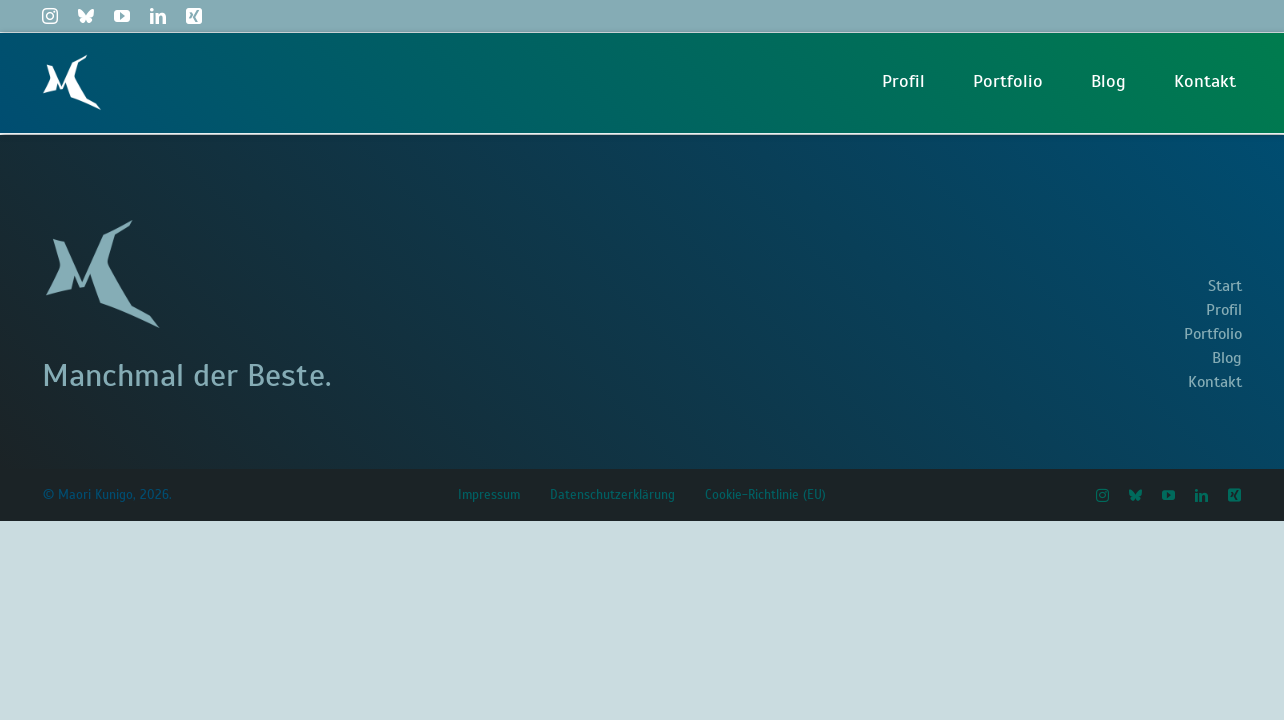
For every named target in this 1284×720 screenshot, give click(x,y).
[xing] (194, 16)
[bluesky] (86, 16)
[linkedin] (158, 16)
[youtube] (122, 16)
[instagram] (50, 16)
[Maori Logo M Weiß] (72, 62)
